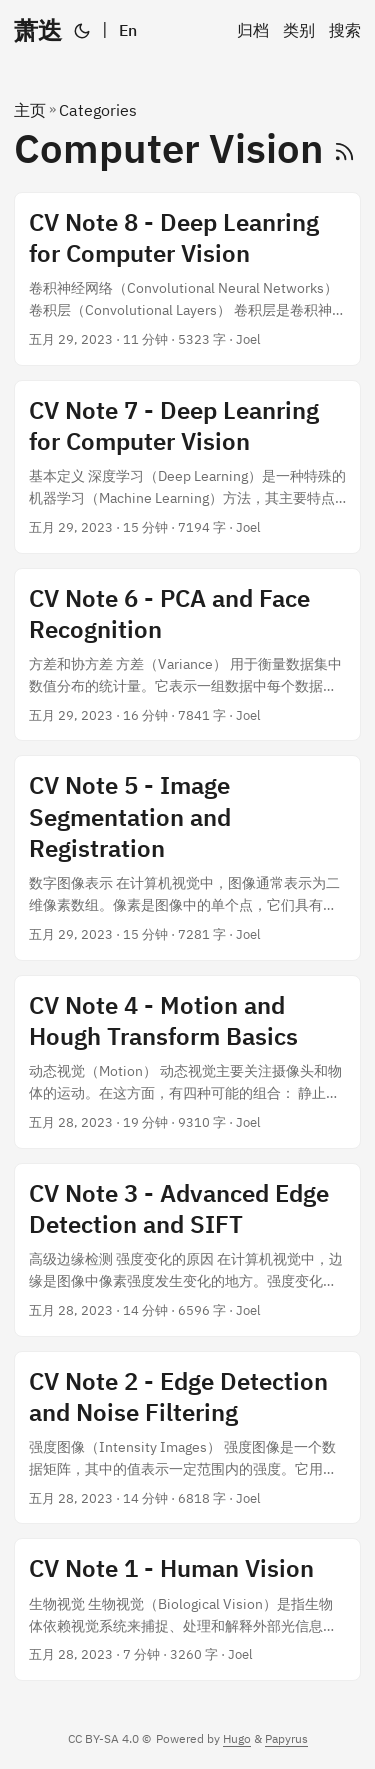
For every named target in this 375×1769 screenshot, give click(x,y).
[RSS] (344, 148)
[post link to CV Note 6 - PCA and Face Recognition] (187, 655)
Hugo (237, 1738)
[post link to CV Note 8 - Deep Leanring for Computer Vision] (187, 279)
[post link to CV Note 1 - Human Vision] (187, 1609)
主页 (30, 110)
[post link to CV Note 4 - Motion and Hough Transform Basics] (187, 1062)
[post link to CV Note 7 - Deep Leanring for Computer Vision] (187, 467)
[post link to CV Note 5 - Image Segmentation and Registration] (187, 857)
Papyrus (286, 1738)
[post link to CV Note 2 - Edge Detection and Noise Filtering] (187, 1438)
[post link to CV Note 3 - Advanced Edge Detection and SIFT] (187, 1250)
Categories (98, 110)
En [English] (128, 30)
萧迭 (38, 30)
